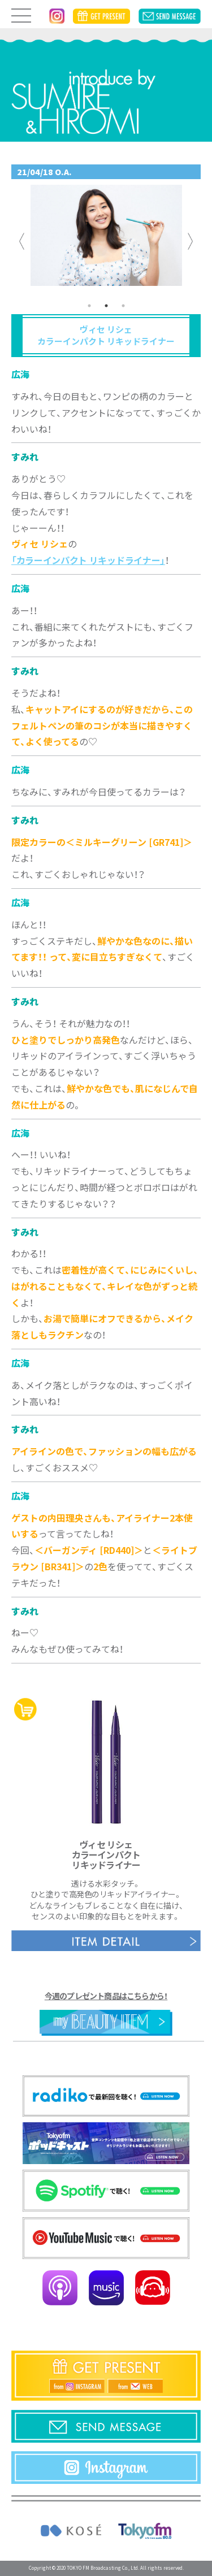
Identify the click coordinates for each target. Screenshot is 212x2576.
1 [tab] (89, 305)
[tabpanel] (106, 241)
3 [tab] (123, 305)
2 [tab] (106, 305)
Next (190, 241)
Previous (22, 241)
